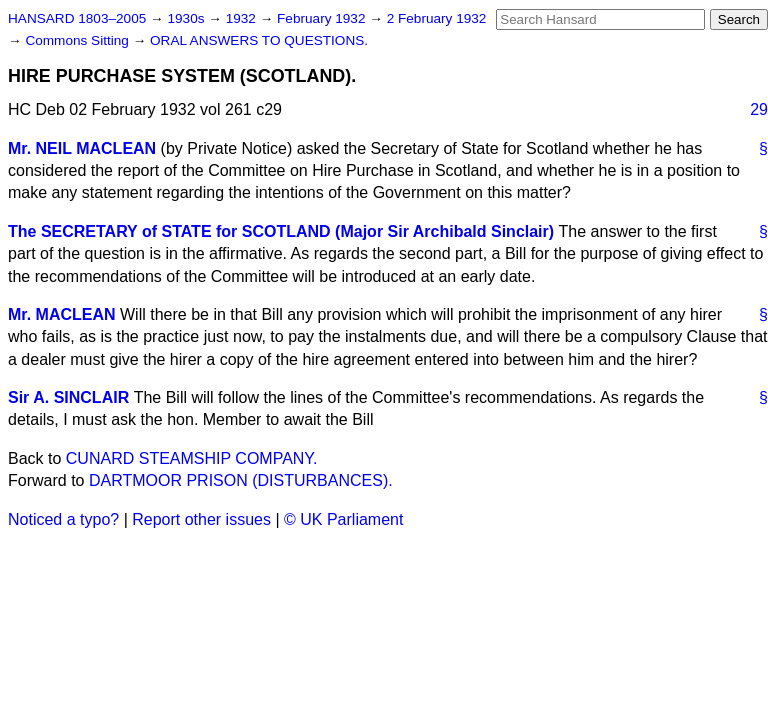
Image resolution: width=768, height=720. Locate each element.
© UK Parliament (343, 519)
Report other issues (201, 519)
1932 (243, 18)
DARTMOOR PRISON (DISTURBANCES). (241, 480)
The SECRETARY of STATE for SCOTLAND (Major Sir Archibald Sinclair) (281, 231)
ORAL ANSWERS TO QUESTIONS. (259, 40)
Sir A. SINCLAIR (68, 397)
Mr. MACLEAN (62, 314)
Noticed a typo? (63, 519)
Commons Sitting (78, 40)
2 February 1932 (437, 18)
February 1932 (323, 18)
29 (759, 109)
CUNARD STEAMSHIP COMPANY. (192, 458)
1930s (187, 18)
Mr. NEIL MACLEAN (82, 148)
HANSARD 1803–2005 (77, 18)
